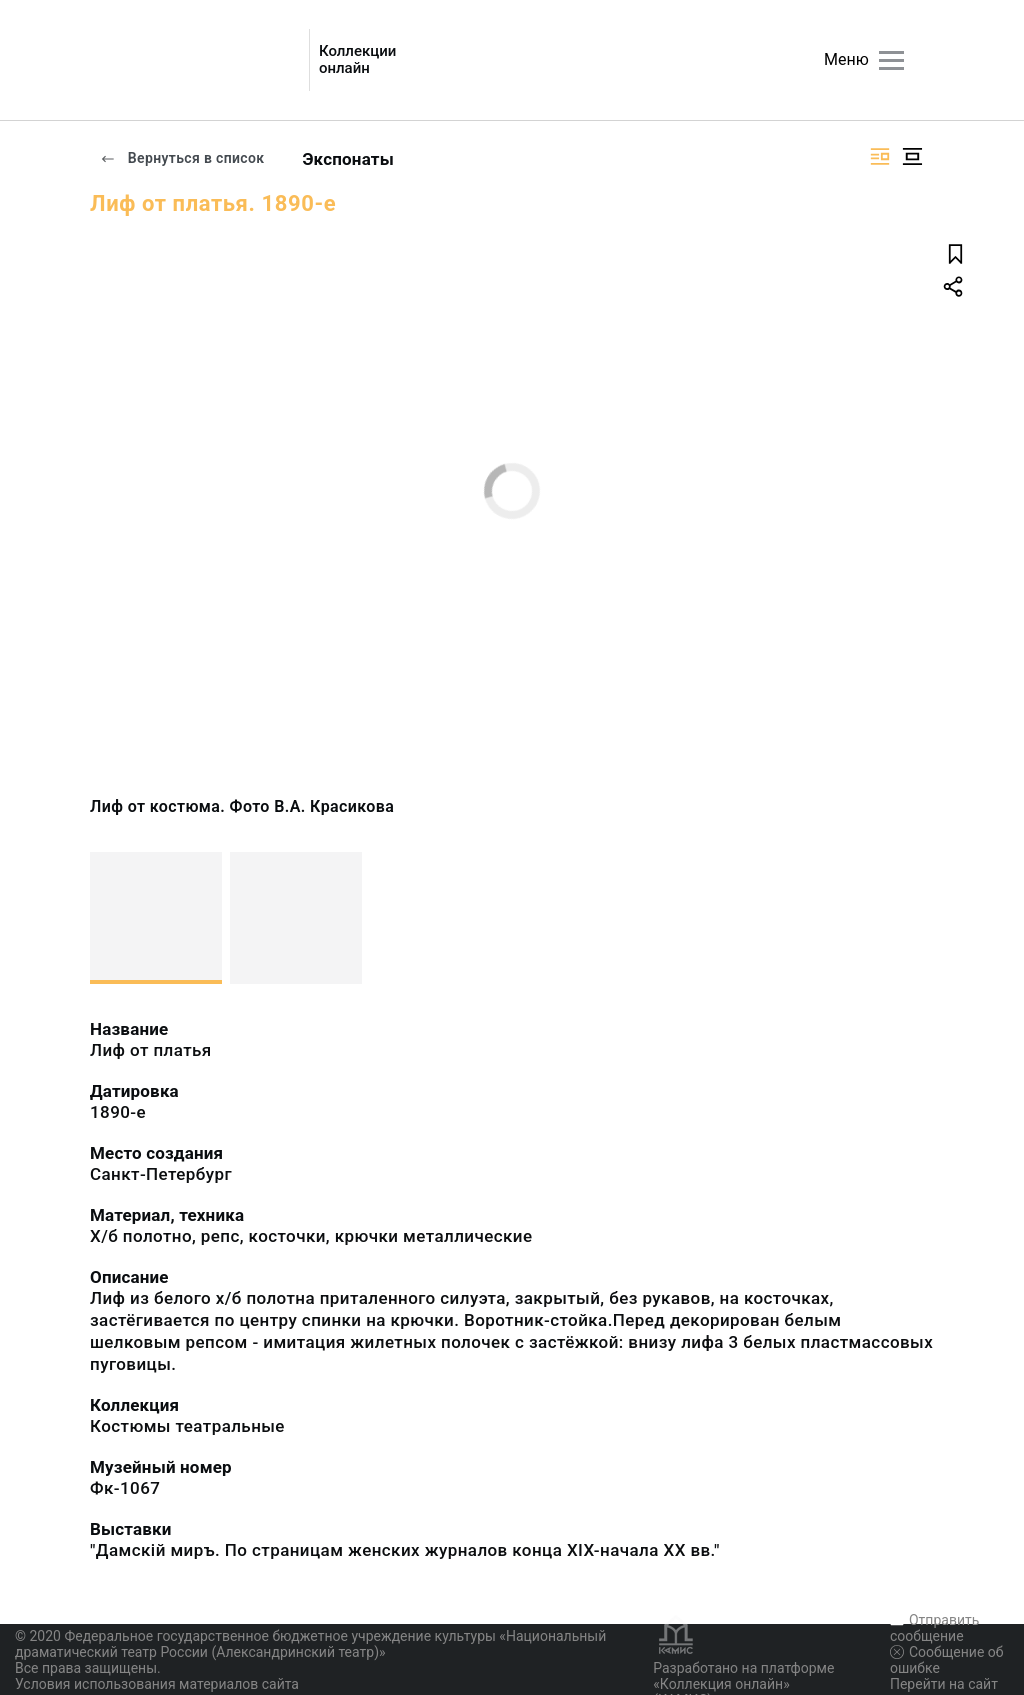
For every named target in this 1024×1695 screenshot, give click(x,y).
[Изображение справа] (880, 156)
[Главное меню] (891, 60)
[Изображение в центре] (912, 156)
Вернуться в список (182, 158)
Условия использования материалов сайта (157, 1684)
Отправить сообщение (934, 1628)
